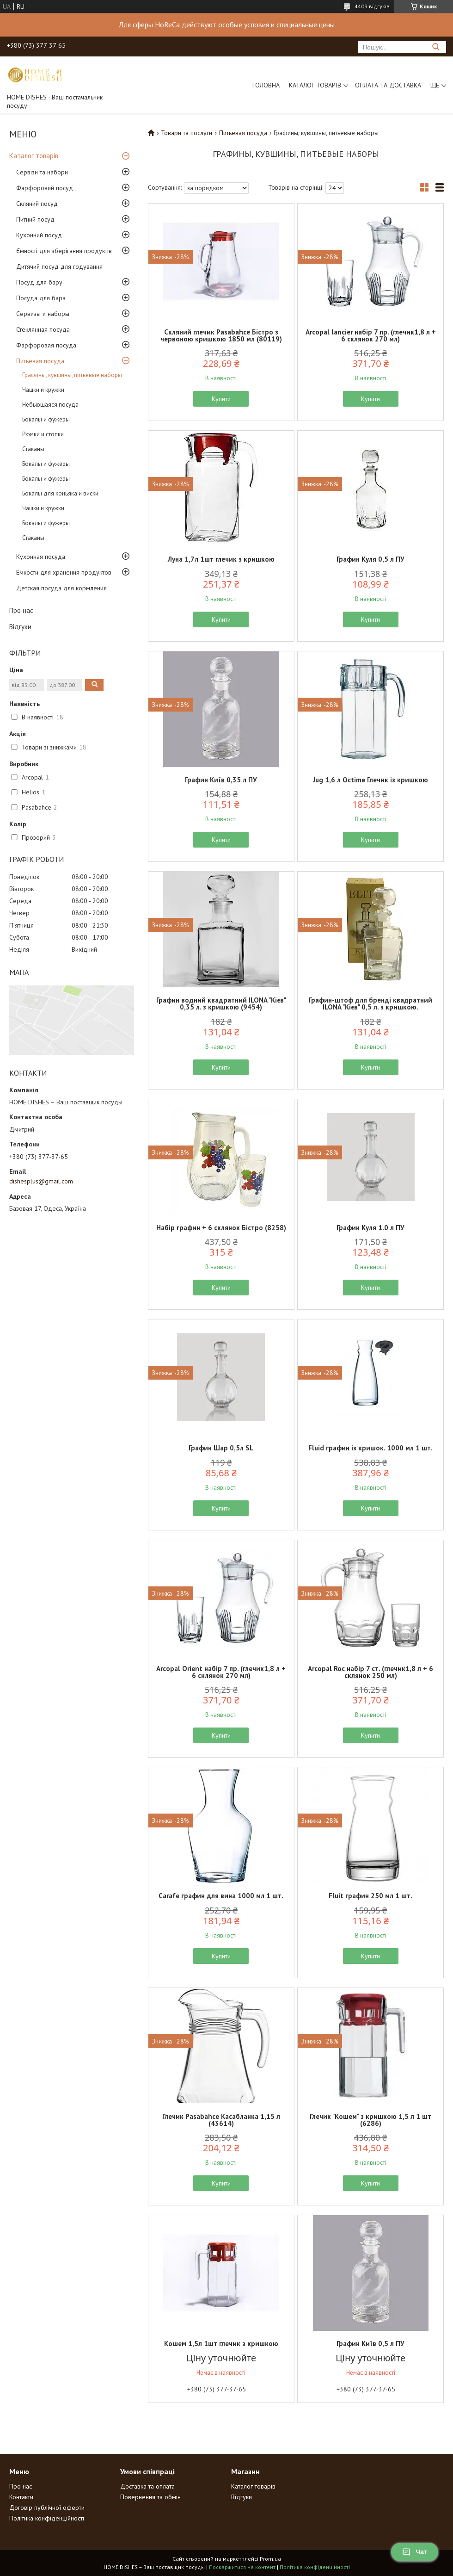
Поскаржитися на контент (242, 2567)
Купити (221, 399)
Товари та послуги (186, 133)
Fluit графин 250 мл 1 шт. (370, 1895)
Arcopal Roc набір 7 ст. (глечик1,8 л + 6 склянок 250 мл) (370, 1672)
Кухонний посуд (39, 235)
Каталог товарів (315, 85)
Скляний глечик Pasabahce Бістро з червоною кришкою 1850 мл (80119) (221, 335)
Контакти (21, 2497)
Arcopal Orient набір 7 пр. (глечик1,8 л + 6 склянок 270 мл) (221, 1672)
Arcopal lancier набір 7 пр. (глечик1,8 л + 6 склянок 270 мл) (371, 335)
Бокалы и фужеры (46, 419)
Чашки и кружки (43, 390)
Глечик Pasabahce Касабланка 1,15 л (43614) (221, 2120)
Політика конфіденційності (46, 2518)
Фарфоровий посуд (44, 188)
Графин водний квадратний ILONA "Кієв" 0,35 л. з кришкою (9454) (221, 1003)
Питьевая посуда (40, 361)
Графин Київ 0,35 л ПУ (221, 779)
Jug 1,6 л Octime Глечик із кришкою (370, 779)
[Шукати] (435, 47)
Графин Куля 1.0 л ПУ (370, 1227)
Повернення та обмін (150, 2497)
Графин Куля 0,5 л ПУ (370, 559)
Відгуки (20, 626)
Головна (266, 85)
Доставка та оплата (147, 2486)
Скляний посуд (37, 203)
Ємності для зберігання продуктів (64, 251)
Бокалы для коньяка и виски (60, 493)
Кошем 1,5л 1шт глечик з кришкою (221, 2343)
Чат (414, 2552)
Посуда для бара (41, 298)
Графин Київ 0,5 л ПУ (370, 2343)
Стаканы (33, 449)
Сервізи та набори (42, 172)
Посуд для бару (39, 282)
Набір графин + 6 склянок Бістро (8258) (221, 1227)
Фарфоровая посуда (46, 345)
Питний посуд (35, 219)
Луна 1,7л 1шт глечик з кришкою (221, 559)
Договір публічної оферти (47, 2507)
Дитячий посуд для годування (59, 266)
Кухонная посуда (40, 556)
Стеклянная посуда (43, 329)
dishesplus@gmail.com (41, 1181)
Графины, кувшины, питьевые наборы (72, 375)
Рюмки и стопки (43, 434)
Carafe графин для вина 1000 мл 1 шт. (221, 1895)
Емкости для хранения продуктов (63, 572)
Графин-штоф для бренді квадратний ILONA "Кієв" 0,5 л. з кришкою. (370, 1003)
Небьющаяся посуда (50, 405)
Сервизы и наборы (42, 314)
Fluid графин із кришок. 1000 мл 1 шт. (370, 1447)
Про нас (21, 610)
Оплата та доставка (388, 85)
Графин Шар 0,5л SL (221, 1447)
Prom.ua (270, 2558)
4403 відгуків (372, 6)
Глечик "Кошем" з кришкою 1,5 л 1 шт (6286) (370, 2120)
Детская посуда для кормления (61, 588)
